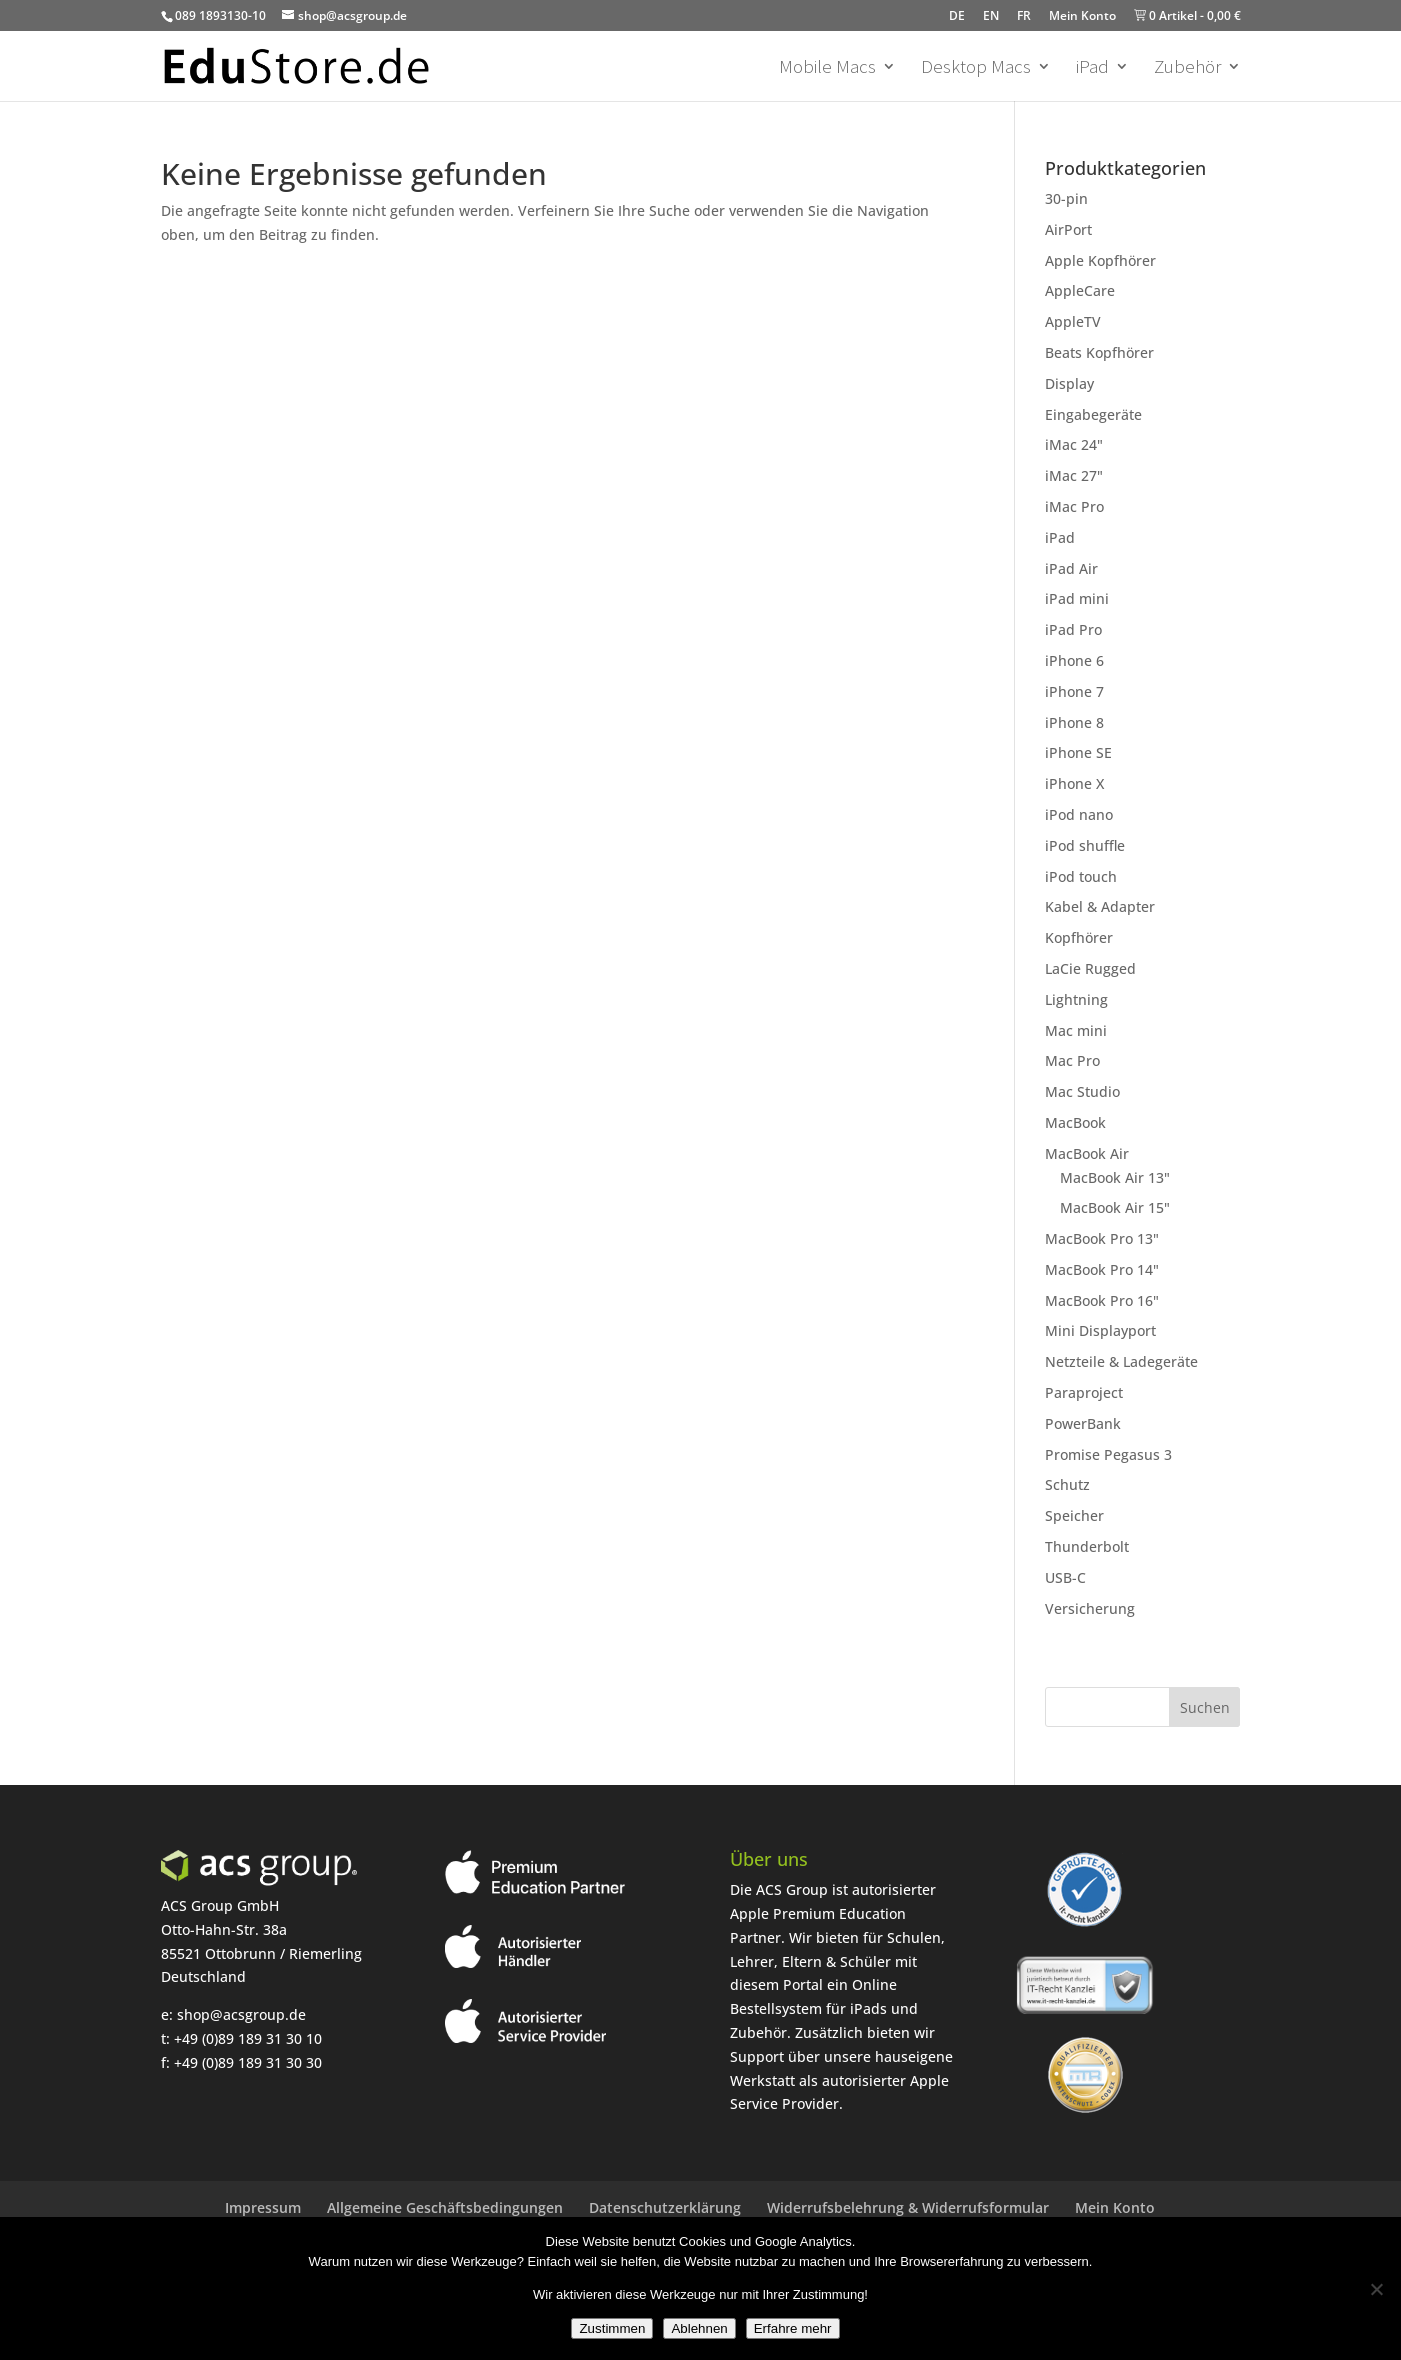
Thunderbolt (1087, 1546)
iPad (1092, 68)
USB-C (1065, 1577)
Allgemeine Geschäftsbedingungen (445, 2207)
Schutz (1067, 1484)
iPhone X (1074, 783)
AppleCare (1080, 290)
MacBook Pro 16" (1102, 1300)
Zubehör (1187, 68)
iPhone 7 (1074, 691)
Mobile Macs (827, 68)
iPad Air (1071, 568)
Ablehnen (699, 2328)
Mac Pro (1072, 1060)
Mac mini (1076, 1030)
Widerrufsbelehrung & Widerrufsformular (908, 2207)
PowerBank (1083, 1423)
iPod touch (1081, 876)
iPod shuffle (1085, 845)
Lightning (1076, 999)
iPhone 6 (1074, 660)
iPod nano (1079, 814)
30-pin (1066, 198)
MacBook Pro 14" (1102, 1269)
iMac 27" (1074, 475)
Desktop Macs (976, 68)
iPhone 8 (1074, 722)
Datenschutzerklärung (665, 2207)
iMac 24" (1074, 444)
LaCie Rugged (1090, 968)
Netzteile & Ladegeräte (1121, 1361)
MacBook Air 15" (1115, 1207)
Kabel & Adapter (1100, 906)
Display (1069, 383)
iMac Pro (1074, 506)
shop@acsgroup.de (241, 2014)
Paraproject (1084, 1392)
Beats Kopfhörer (1099, 352)
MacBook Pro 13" (1102, 1238)
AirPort (1068, 229)
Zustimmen (612, 2328)
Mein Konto (1082, 15)
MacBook (1075, 1122)
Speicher (1074, 1515)
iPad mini (1077, 598)
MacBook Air (1087, 1153)
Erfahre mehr (793, 2328)
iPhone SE (1078, 752)
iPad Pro (1073, 629)
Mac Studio (1082, 1091)
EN (991, 15)
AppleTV (1073, 321)
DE (957, 15)
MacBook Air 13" (1115, 1177)
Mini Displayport (1100, 1330)
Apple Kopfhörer (1100, 260)
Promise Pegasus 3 (1108, 1454)
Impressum (263, 2207)
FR (1024, 15)
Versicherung (1090, 1608)
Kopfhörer (1079, 937)
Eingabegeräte (1093, 414)
